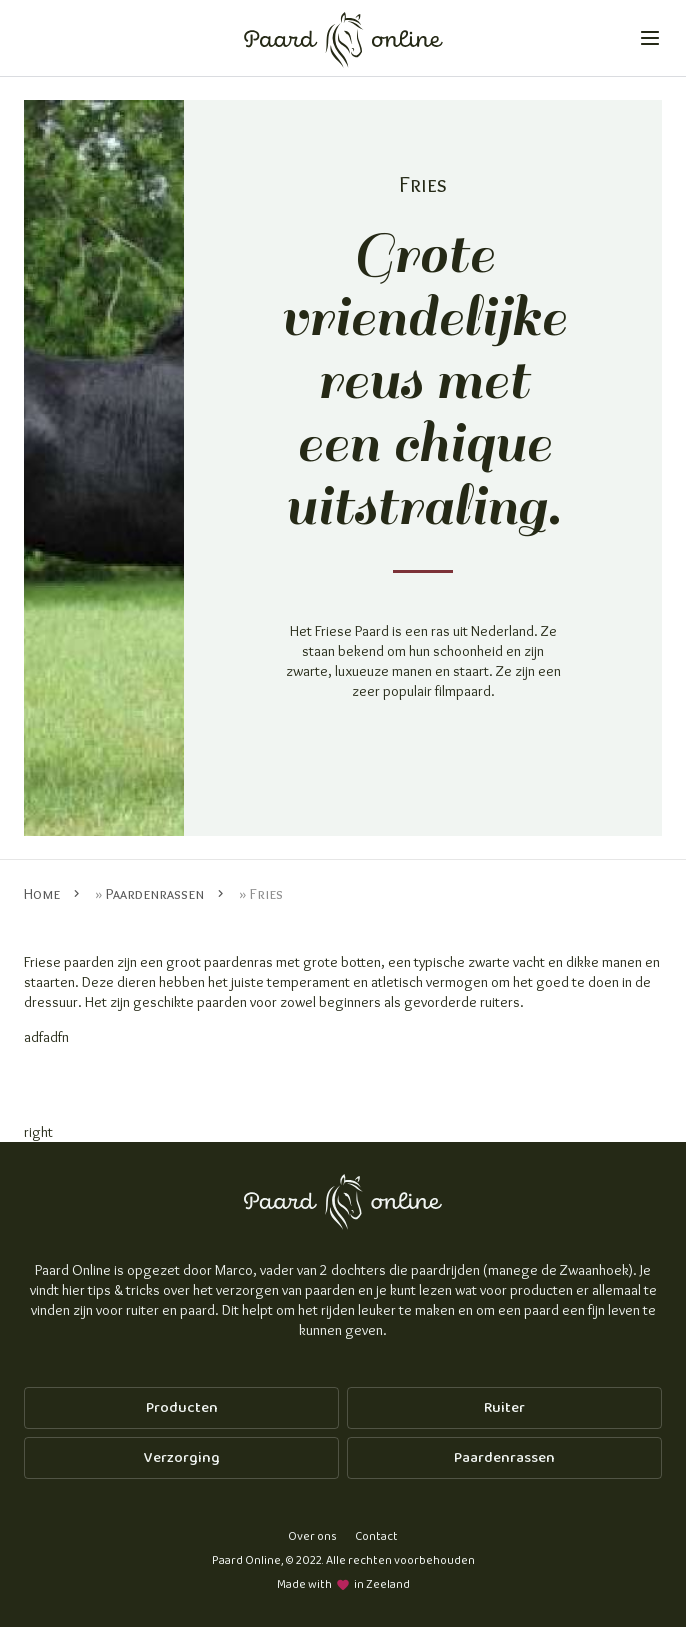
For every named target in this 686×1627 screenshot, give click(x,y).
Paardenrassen (155, 894)
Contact (376, 1536)
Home (42, 894)
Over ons (312, 1536)
